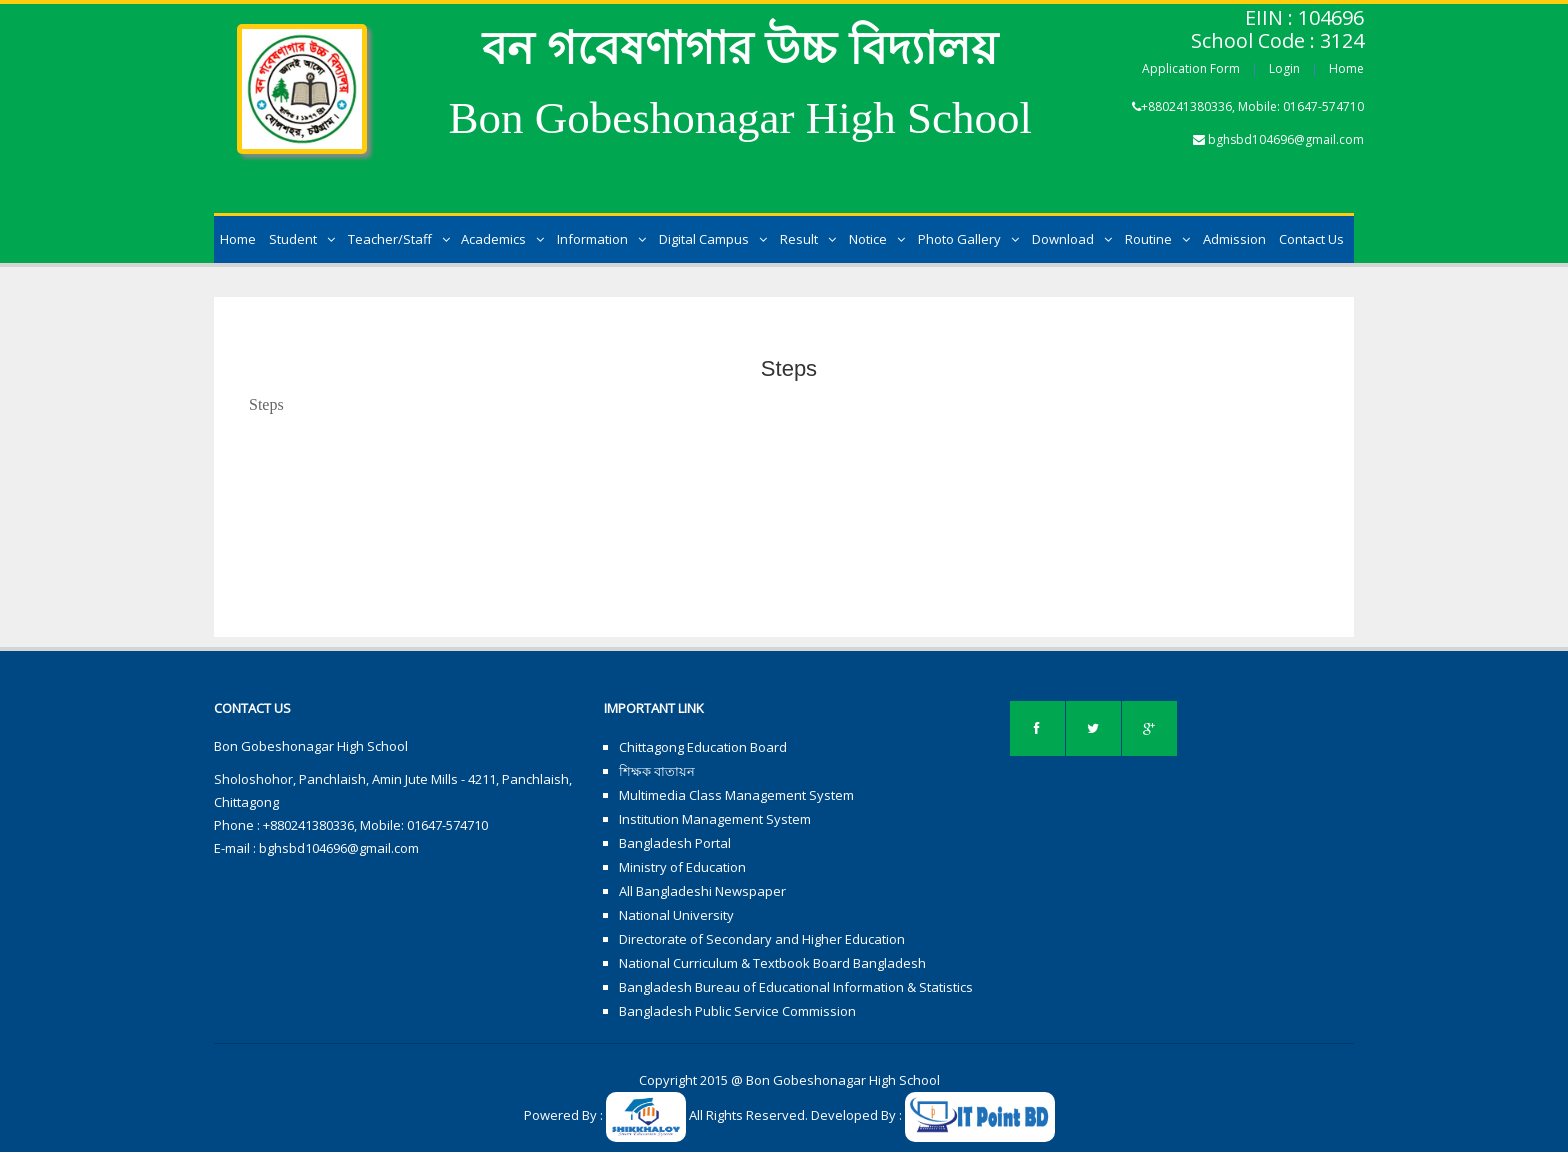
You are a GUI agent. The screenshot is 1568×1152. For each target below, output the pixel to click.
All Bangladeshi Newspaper (702, 891)
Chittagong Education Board (703, 747)
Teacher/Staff (399, 239)
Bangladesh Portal (675, 843)
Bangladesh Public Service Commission (737, 1011)
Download (1072, 239)
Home (1346, 68)
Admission (1234, 239)
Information (601, 239)
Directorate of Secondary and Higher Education (762, 939)
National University (676, 915)
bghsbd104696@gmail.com (1286, 139)
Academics (502, 239)
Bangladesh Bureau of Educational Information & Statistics (796, 987)
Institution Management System (715, 819)
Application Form (1191, 68)
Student (302, 239)
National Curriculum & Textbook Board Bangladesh (772, 963)
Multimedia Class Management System (736, 795)
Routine (1157, 239)
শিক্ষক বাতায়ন (657, 771)
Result (808, 239)
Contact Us (1311, 239)
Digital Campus (713, 239)
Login (1284, 68)
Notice (877, 239)
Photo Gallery (968, 239)
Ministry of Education (682, 867)
